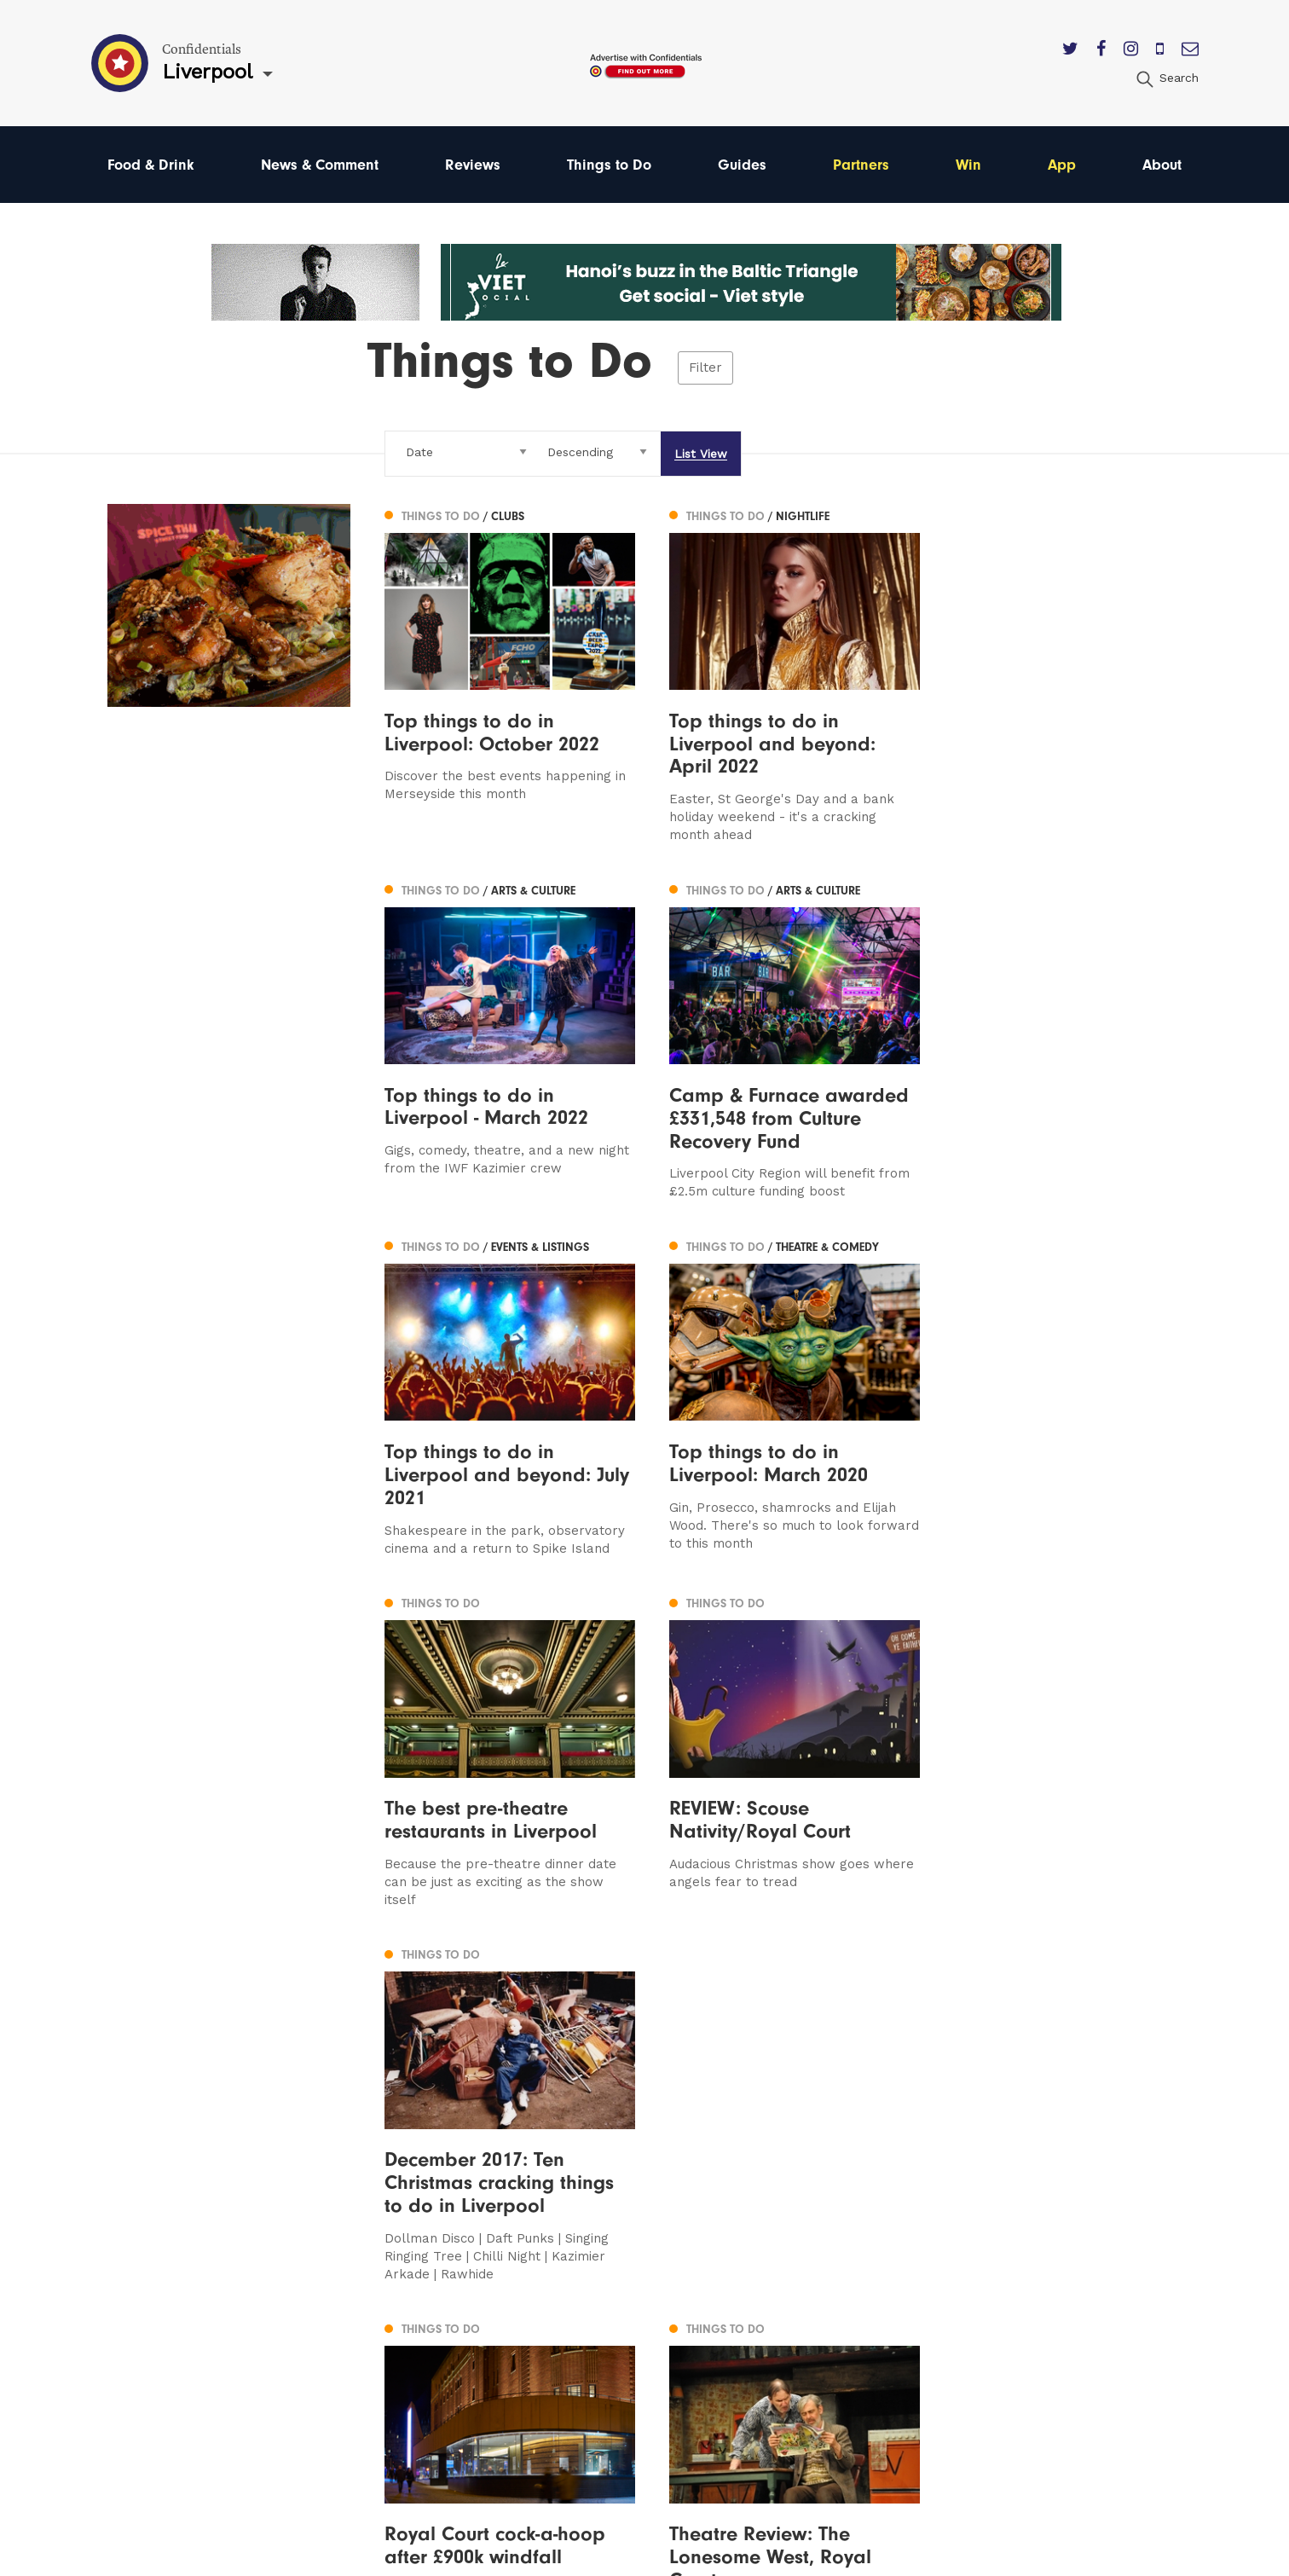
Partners (861, 164)
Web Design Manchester (816, 2556)
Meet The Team (805, 2390)
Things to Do (609, 164)
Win (968, 164)
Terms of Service (809, 2366)
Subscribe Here (805, 2317)
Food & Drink (150, 164)
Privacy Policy (798, 2341)
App (1062, 164)
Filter (705, 367)
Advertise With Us (812, 2292)
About (1162, 164)
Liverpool (137, 2317)
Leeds (127, 2292)
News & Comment (320, 164)
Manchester (146, 2268)
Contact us (789, 2268)
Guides (742, 164)
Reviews (472, 164)
